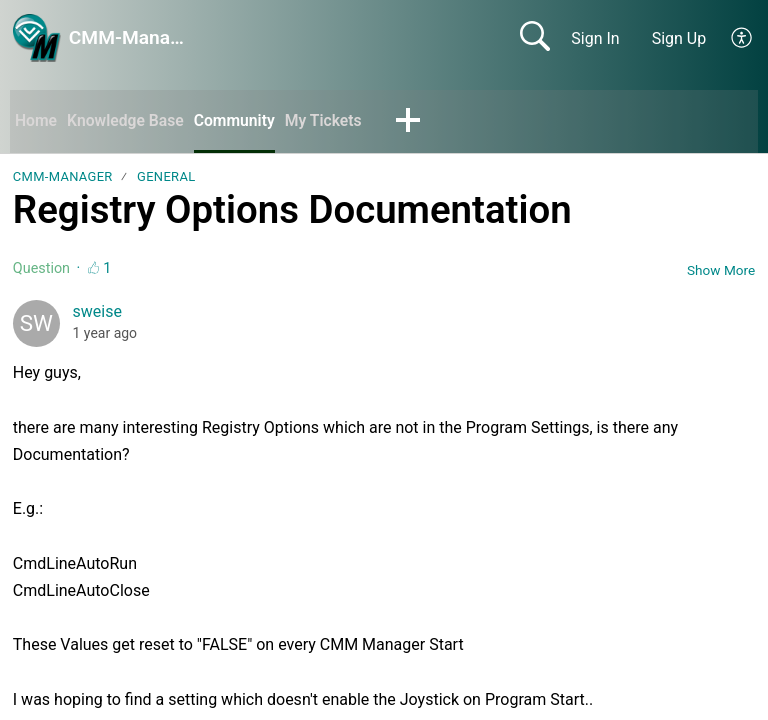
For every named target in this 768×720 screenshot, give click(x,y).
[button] (742, 38)
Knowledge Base (127, 120)
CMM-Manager (63, 177)
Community (238, 120)
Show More (721, 270)
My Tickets (328, 120)
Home (36, 120)
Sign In (595, 38)
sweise (97, 312)
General (166, 177)
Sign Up (679, 38)
